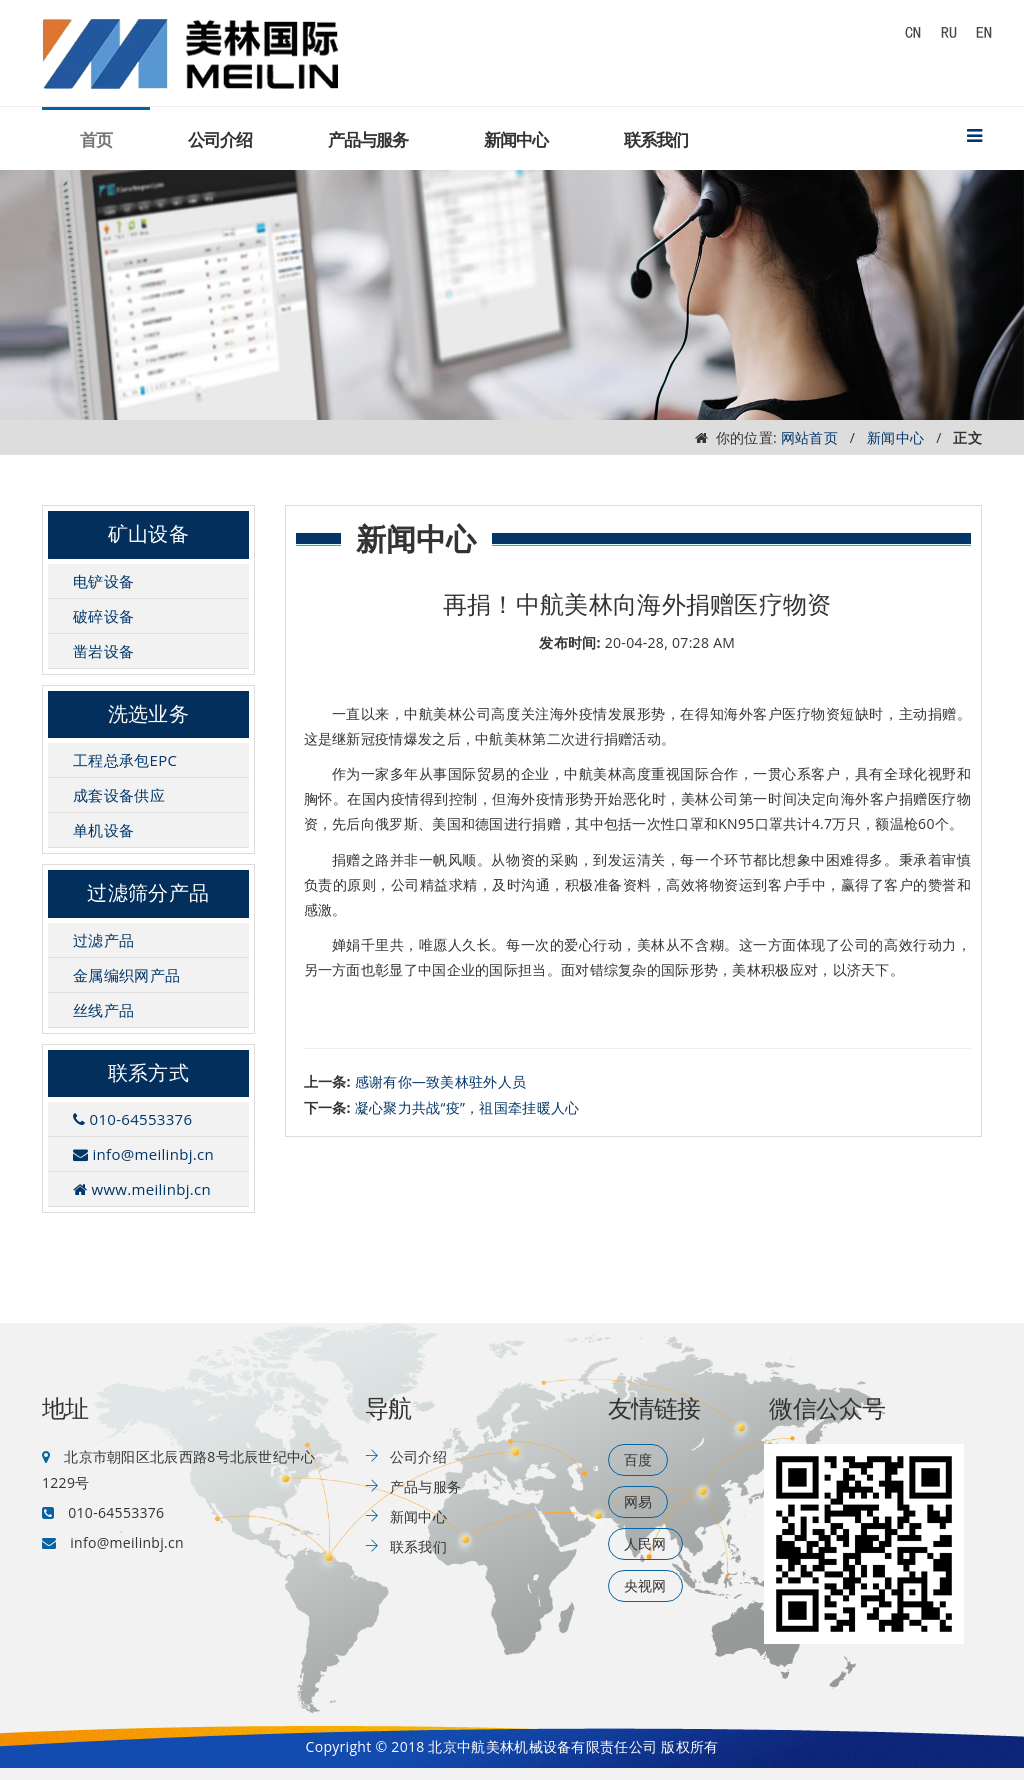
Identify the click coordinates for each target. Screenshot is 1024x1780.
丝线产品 (103, 1010)
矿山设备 (148, 534)
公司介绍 (220, 140)
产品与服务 (368, 140)
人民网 (645, 1543)
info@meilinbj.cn (143, 1154)
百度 (638, 1459)
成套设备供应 (119, 795)
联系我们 (656, 140)
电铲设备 (103, 581)
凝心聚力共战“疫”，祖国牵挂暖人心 (467, 1107)
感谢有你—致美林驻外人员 (441, 1081)
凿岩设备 (103, 651)
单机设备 (103, 830)
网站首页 (809, 437)
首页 (96, 140)
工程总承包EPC (125, 760)
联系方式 (148, 1073)
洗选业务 (148, 714)
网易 (638, 1501)
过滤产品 (103, 940)
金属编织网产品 (126, 975)
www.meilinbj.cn (142, 1189)
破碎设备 (103, 616)
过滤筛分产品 (148, 893)
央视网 (645, 1585)
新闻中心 (516, 140)
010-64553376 (132, 1119)
